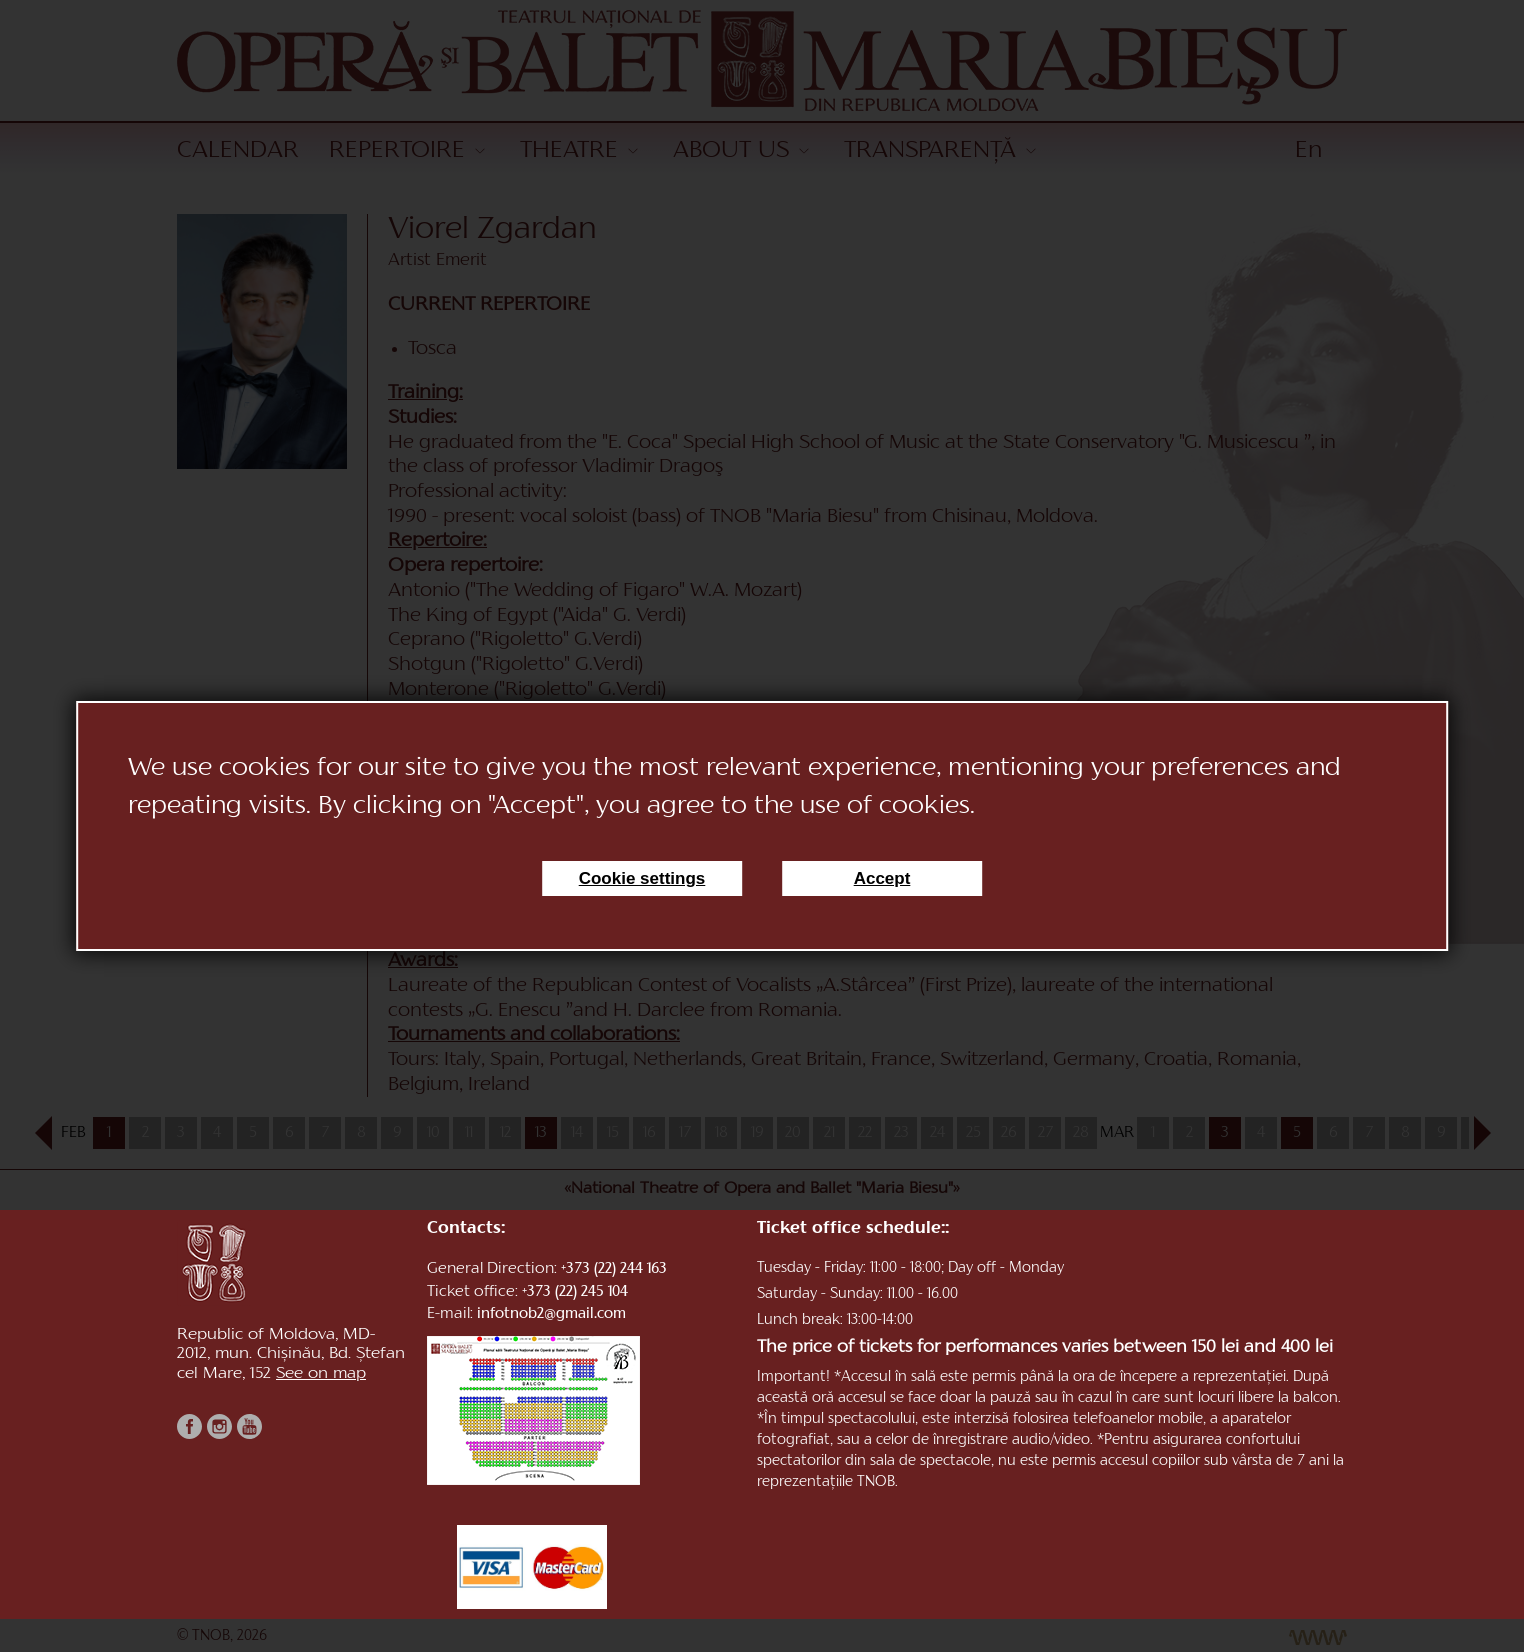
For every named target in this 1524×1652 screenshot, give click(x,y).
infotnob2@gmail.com (551, 1314)
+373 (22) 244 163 (614, 1269)
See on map (321, 1374)
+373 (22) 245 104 (575, 1292)
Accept (882, 878)
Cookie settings (642, 878)
